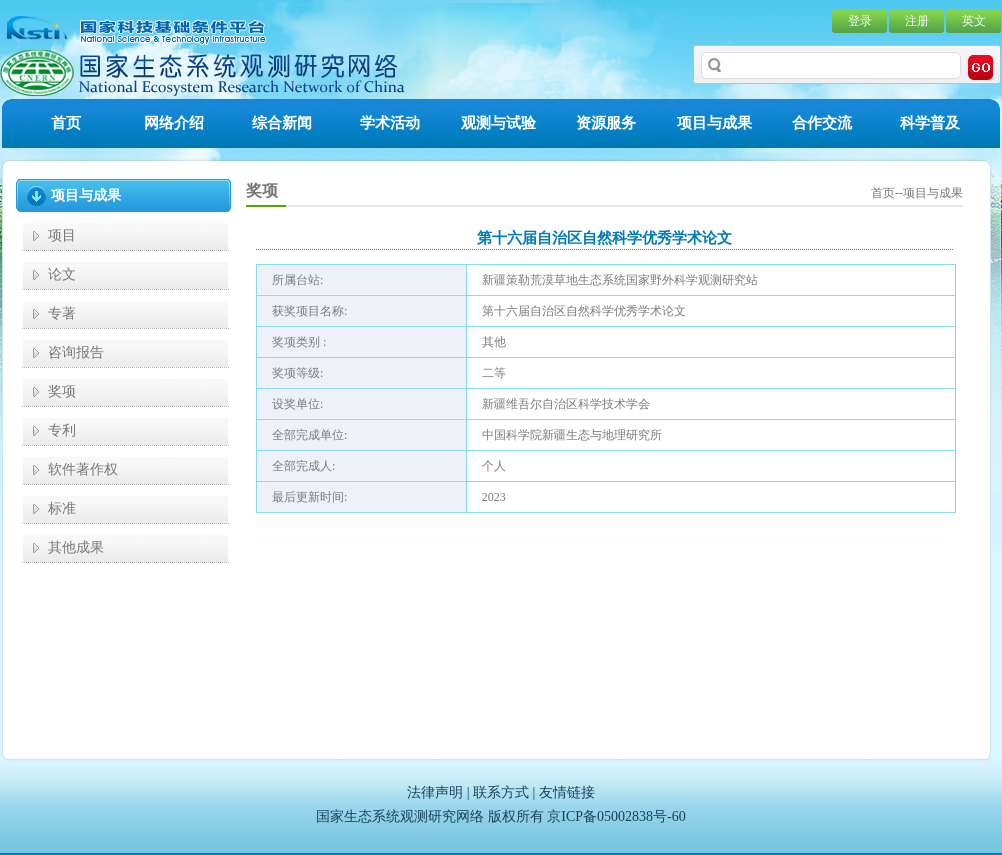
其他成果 (76, 547)
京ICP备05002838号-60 (616, 816)
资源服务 (606, 123)
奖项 (62, 391)
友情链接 (567, 792)
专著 (62, 313)
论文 (62, 274)
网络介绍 (174, 123)
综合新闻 (282, 123)
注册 (917, 21)
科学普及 (930, 123)
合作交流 (822, 123)
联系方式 (501, 792)
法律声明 (435, 792)
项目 (62, 235)
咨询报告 (76, 352)
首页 (66, 123)
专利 (62, 430)
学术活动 (390, 123)
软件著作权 (83, 469)
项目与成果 (714, 123)
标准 (62, 508)
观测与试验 (498, 123)
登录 (860, 21)
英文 (974, 21)
